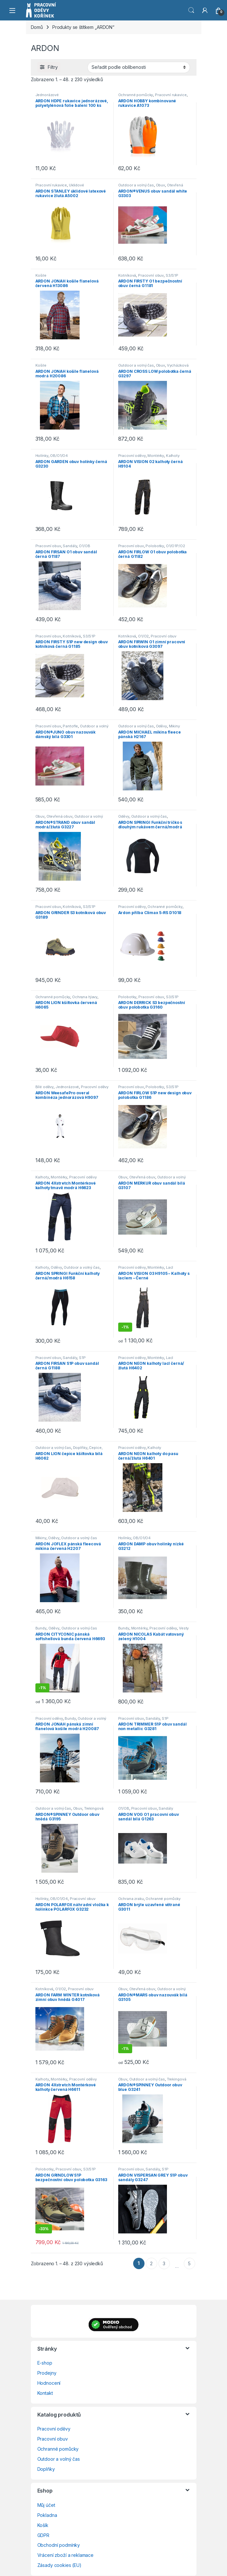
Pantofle (70, 726)
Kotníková (127, 275)
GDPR (43, 2535)
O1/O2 (143, 636)
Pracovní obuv (151, 275)
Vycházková (178, 365)
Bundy (40, 1628)
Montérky (155, 455)
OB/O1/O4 (59, 455)
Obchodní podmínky (58, 2545)
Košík (42, 2525)
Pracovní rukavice (171, 95)
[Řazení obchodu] (138, 67)
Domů (37, 27)
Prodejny (47, 2373)
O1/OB (84, 546)
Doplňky (80, 1447)
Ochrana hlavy (84, 997)
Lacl (169, 1267)
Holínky (41, 455)
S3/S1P (172, 275)
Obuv (160, 185)
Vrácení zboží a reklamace (65, 2555)
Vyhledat (191, 10)
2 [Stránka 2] (151, 2263)
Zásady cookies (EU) (59, 2565)
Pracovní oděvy (132, 455)
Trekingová (94, 1808)
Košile (40, 275)
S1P (82, 1357)
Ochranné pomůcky (135, 95)
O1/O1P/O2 (175, 546)
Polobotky (154, 546)
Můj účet (46, 2505)
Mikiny (174, 726)
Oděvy (161, 726)
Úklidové (76, 185)
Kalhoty (173, 455)
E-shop (44, 2363)
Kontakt (45, 2393)
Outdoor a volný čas (136, 185)
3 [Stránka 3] (164, 2263)
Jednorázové (47, 95)
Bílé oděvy (44, 1087)
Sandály (70, 546)
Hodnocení (49, 2383)
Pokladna (47, 2515)
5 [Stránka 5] (189, 2263)
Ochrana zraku (131, 1898)
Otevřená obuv (59, 816)
